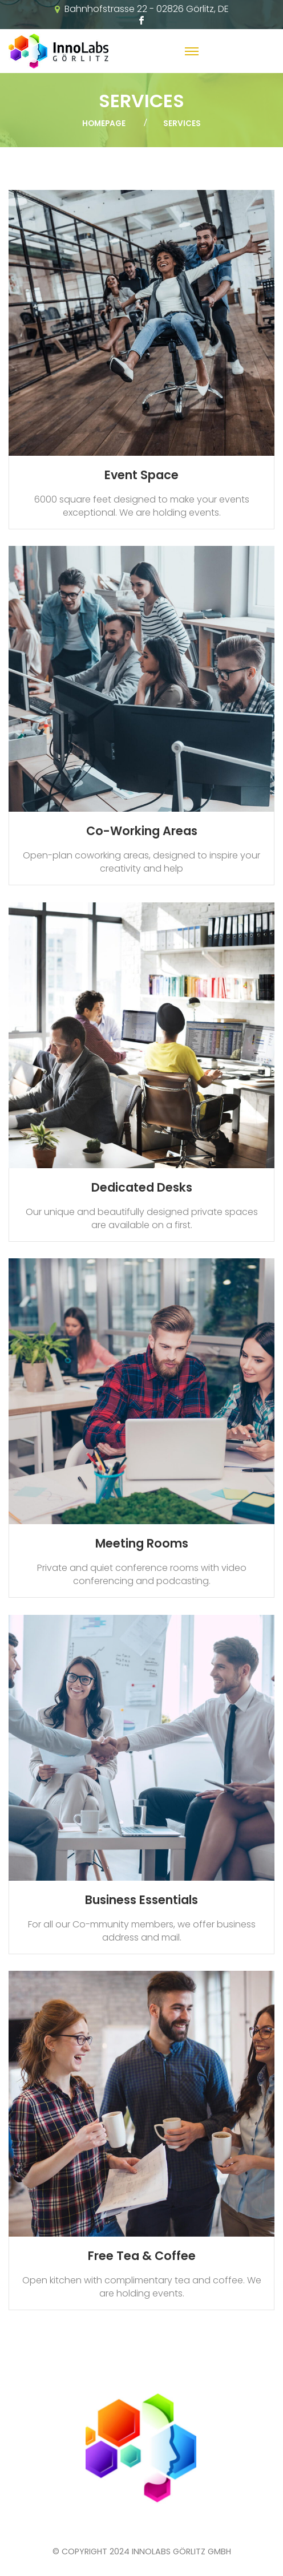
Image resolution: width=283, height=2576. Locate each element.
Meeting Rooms (141, 1543)
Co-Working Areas (141, 831)
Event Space (141, 475)
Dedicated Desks (141, 1187)
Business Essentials (141, 1900)
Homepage (104, 123)
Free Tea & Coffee (142, 2255)
